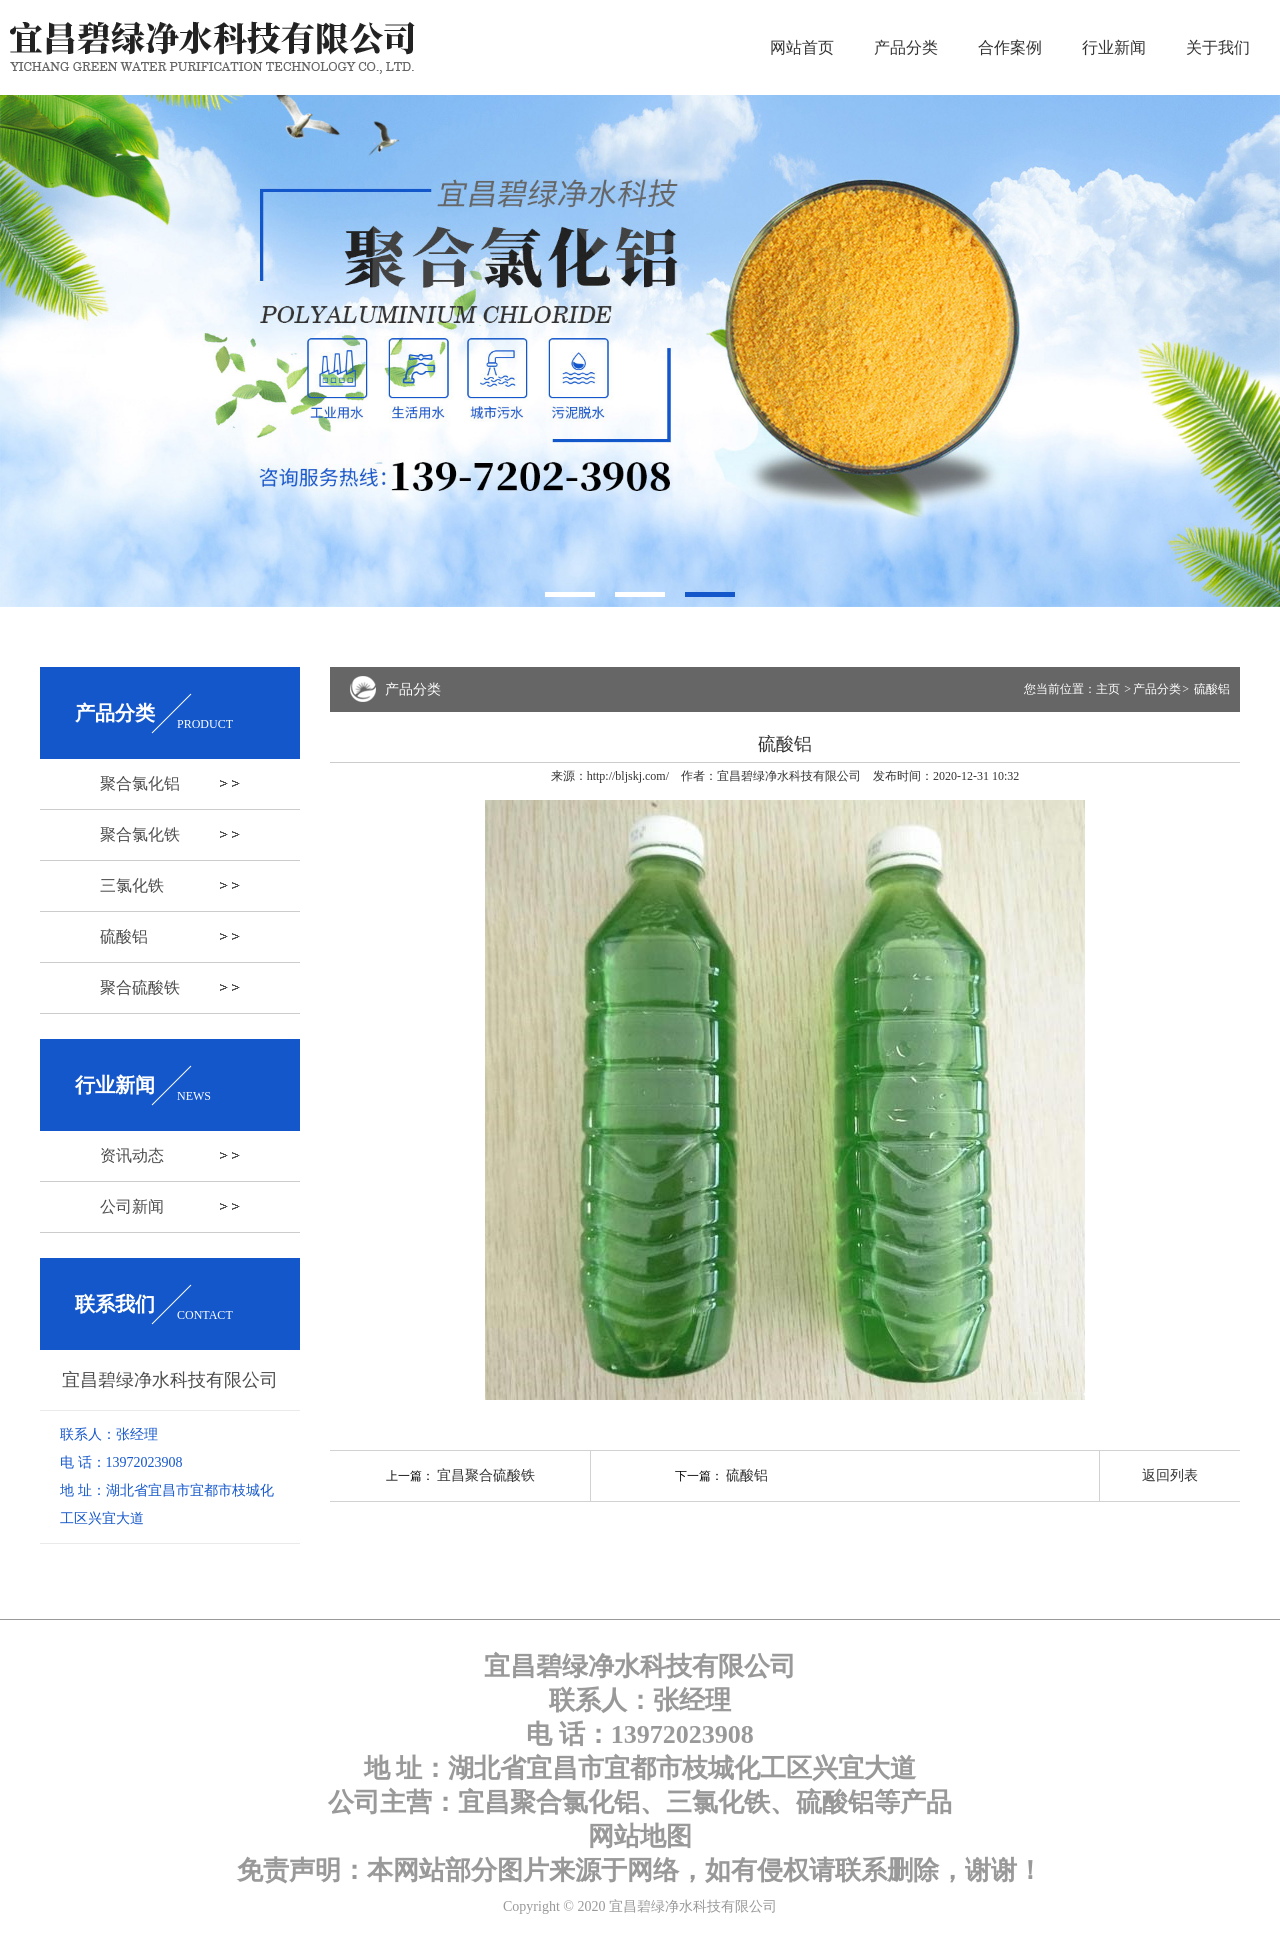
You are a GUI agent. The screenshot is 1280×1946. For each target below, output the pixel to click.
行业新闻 (1114, 47)
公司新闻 (132, 1206)
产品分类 (906, 47)
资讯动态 (132, 1155)
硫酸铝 (124, 936)
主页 (1109, 689)
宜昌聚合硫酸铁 (486, 1475)
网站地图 (640, 1836)
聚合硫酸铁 (140, 987)
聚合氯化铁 (140, 834)
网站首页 (802, 47)
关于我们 (1218, 47)
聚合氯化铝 (140, 783)
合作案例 (1010, 47)
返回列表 (1170, 1475)
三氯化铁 (132, 885)
